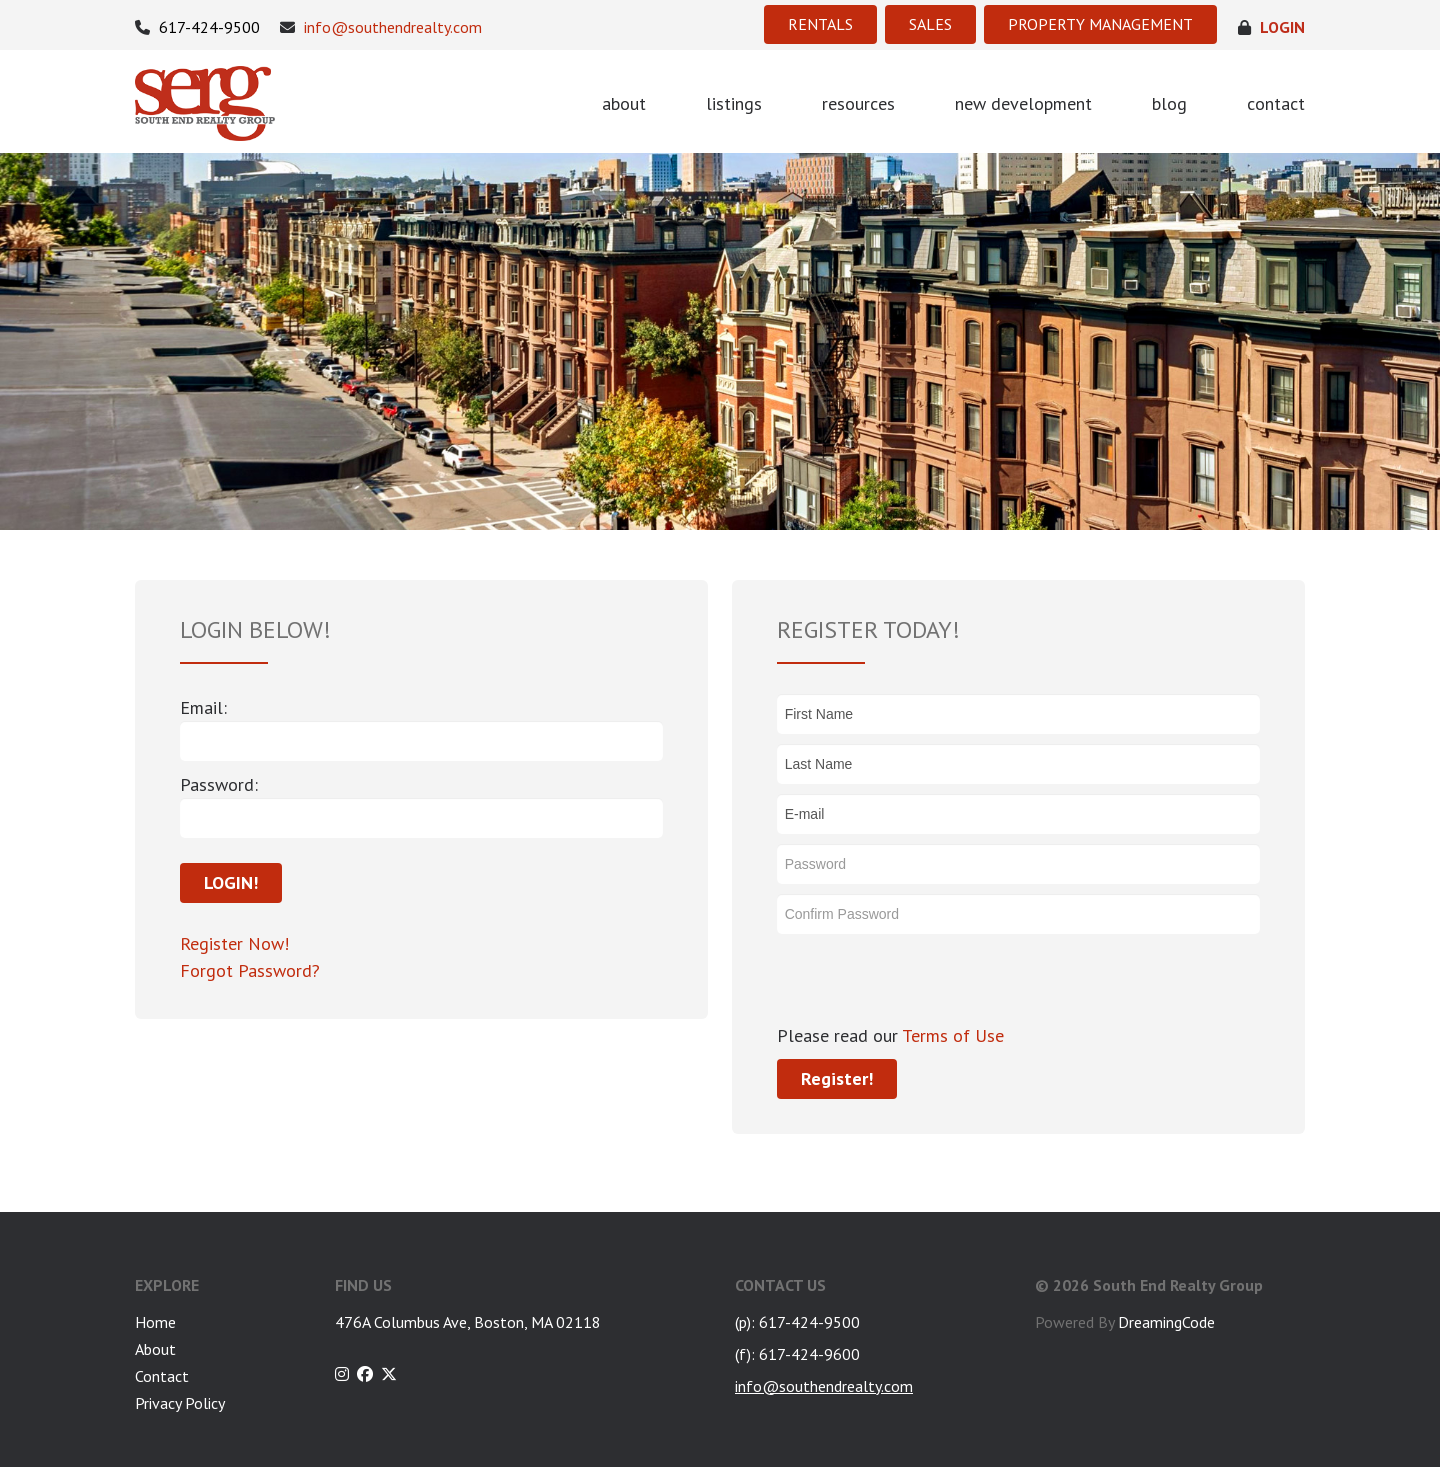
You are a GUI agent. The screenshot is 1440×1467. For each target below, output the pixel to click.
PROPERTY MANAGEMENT (1100, 24)
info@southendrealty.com (381, 27)
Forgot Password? (250, 970)
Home (155, 1322)
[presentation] (929, 983)
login (1271, 27)
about (624, 103)
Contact (162, 1376)
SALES (930, 24)
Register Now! (234, 943)
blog (1169, 103)
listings (734, 103)
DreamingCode (1166, 1322)
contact (1276, 103)
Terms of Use (951, 1035)
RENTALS (820, 24)
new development (1023, 103)
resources (858, 103)
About (155, 1349)
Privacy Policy (180, 1403)
